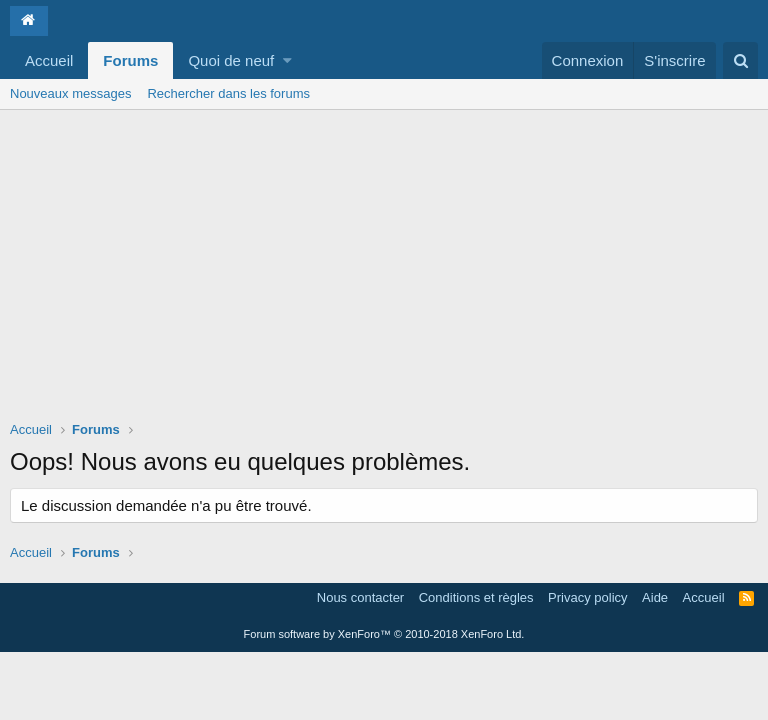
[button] (287, 60)
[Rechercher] (740, 60)
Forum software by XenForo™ (384, 634)
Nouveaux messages (70, 93)
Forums (130, 60)
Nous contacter (360, 597)
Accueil (49, 60)
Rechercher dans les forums (228, 93)
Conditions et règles (476, 597)
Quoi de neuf (231, 60)
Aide (655, 597)
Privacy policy (587, 597)
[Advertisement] (384, 260)
